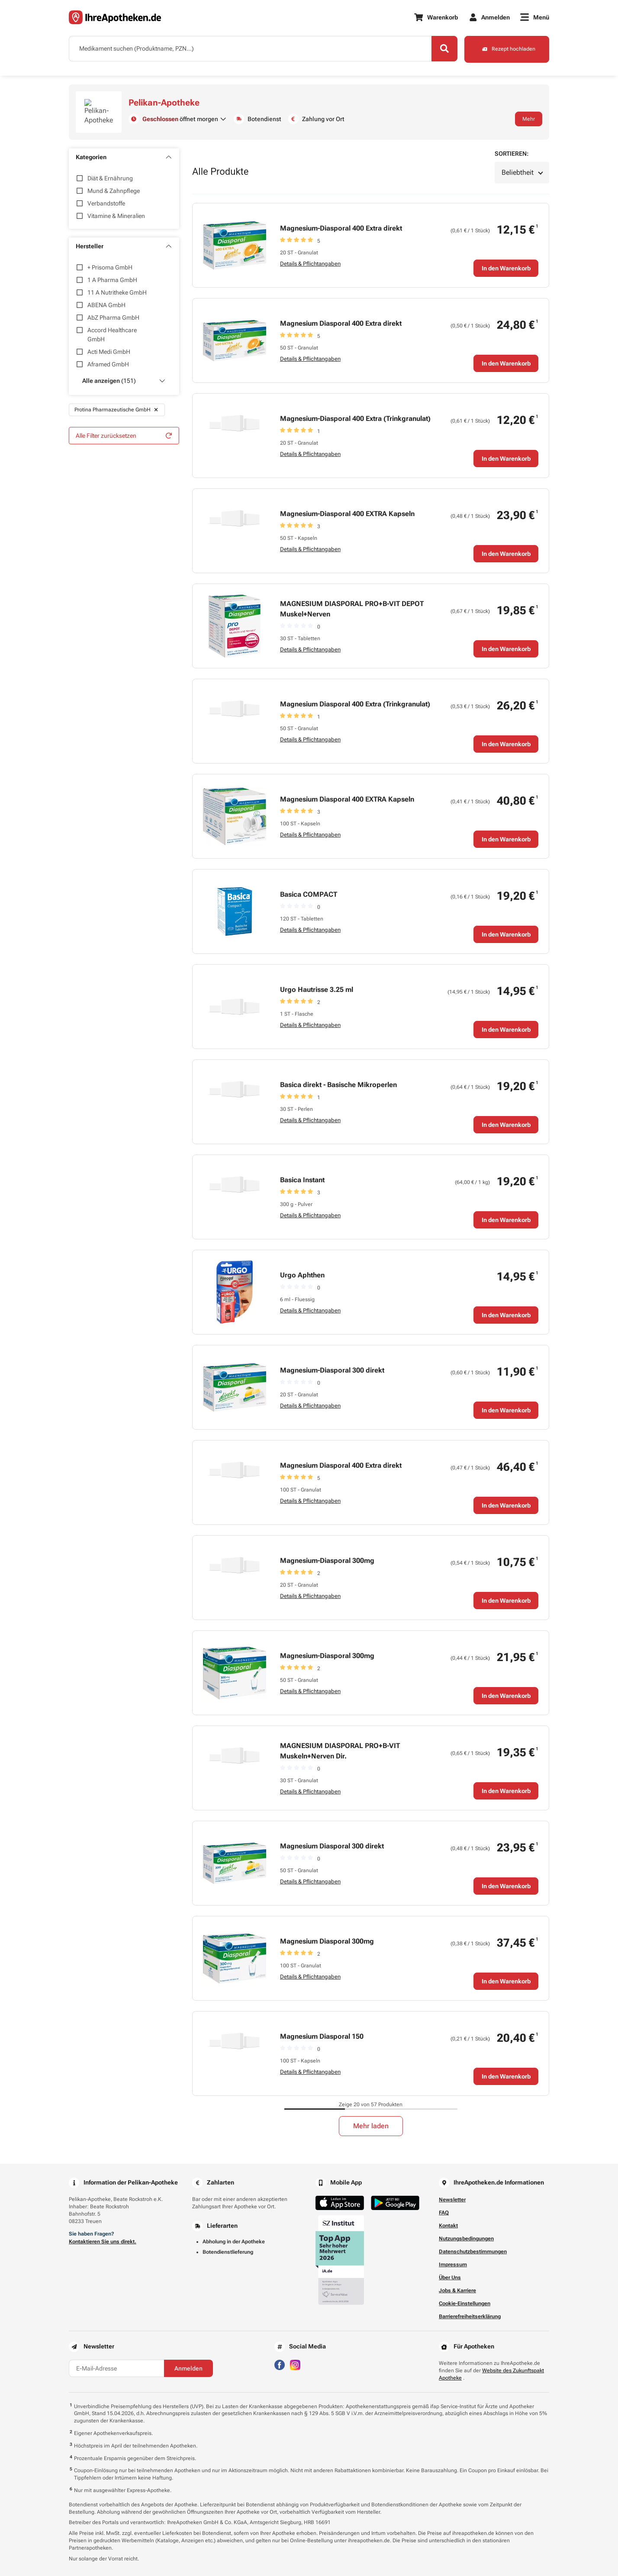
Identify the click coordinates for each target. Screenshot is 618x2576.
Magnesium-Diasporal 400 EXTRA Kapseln (347, 507)
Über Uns (450, 2271)
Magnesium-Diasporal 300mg (327, 1553)
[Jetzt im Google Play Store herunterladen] (395, 2196)
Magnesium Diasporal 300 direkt (332, 1839)
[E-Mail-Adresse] (116, 2361)
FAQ (444, 2206)
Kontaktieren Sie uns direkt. (102, 2235)
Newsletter (452, 2193)
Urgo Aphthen (302, 1268)
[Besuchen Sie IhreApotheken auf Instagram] (295, 2357)
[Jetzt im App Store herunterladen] (339, 2196)
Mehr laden (371, 2119)
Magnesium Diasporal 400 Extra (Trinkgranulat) (355, 697)
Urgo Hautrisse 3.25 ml (316, 982)
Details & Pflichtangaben (310, 256)
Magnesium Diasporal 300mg (327, 1934)
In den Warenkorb (506, 261)
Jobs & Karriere (457, 2284)
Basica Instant (302, 1173)
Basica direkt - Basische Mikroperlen (338, 1078)
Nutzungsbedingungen (466, 2232)
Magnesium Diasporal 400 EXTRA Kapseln (347, 792)
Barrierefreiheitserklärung (470, 2310)
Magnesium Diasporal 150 (322, 2029)
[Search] (443, 49)
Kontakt (448, 2219)
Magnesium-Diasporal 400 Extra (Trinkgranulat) (355, 411)
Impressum (453, 2258)
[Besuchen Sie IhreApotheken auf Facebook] (279, 2357)
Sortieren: (511, 146)
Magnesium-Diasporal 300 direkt (332, 1363)
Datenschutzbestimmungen (473, 2245)
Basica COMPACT (308, 887)
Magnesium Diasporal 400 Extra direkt (341, 316)
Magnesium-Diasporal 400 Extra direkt (341, 221)
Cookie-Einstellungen (464, 2297)
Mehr (528, 115)
